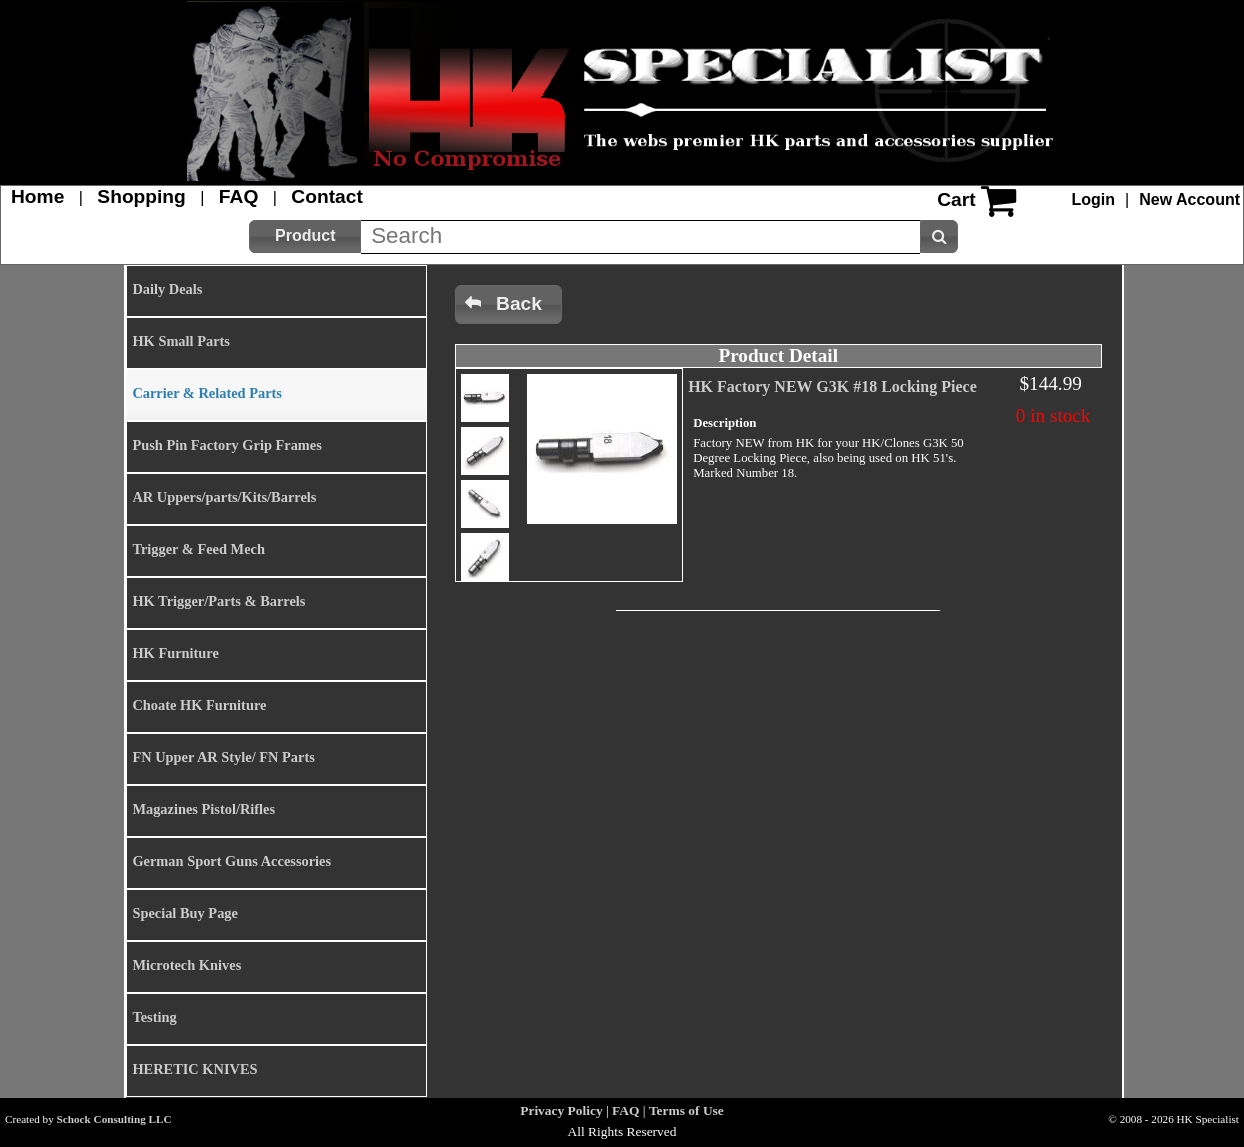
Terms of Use (686, 1110)
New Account (1189, 199)
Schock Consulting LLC (114, 1119)
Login (1094, 199)
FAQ (238, 196)
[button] (305, 236)
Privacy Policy (561, 1110)
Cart (956, 199)
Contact (326, 196)
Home (37, 196)
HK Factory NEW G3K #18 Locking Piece (832, 386)
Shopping (141, 196)
